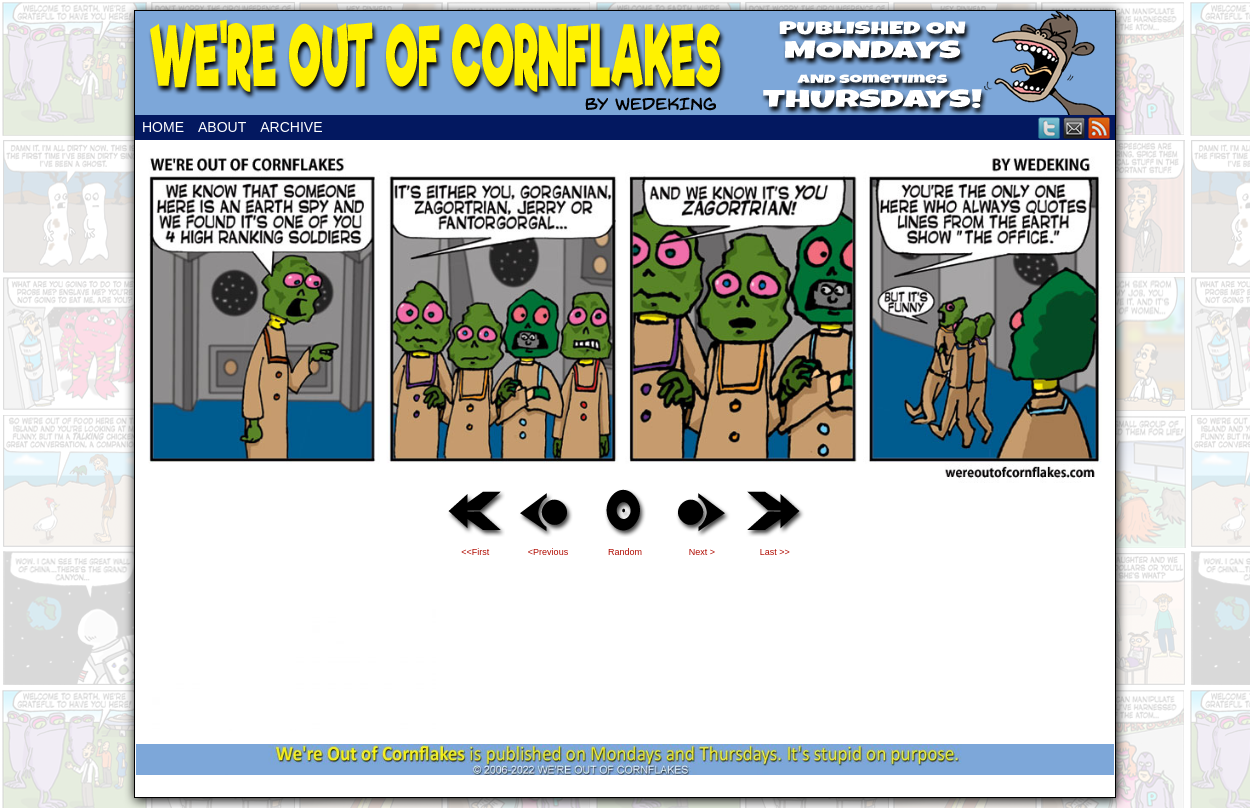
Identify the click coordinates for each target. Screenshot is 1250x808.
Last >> (775, 552)
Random (625, 552)
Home (163, 127)
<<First (475, 552)
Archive (291, 127)
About (222, 127)
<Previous (548, 552)
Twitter (1049, 127)
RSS (1099, 127)
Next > (702, 552)
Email (1074, 127)
